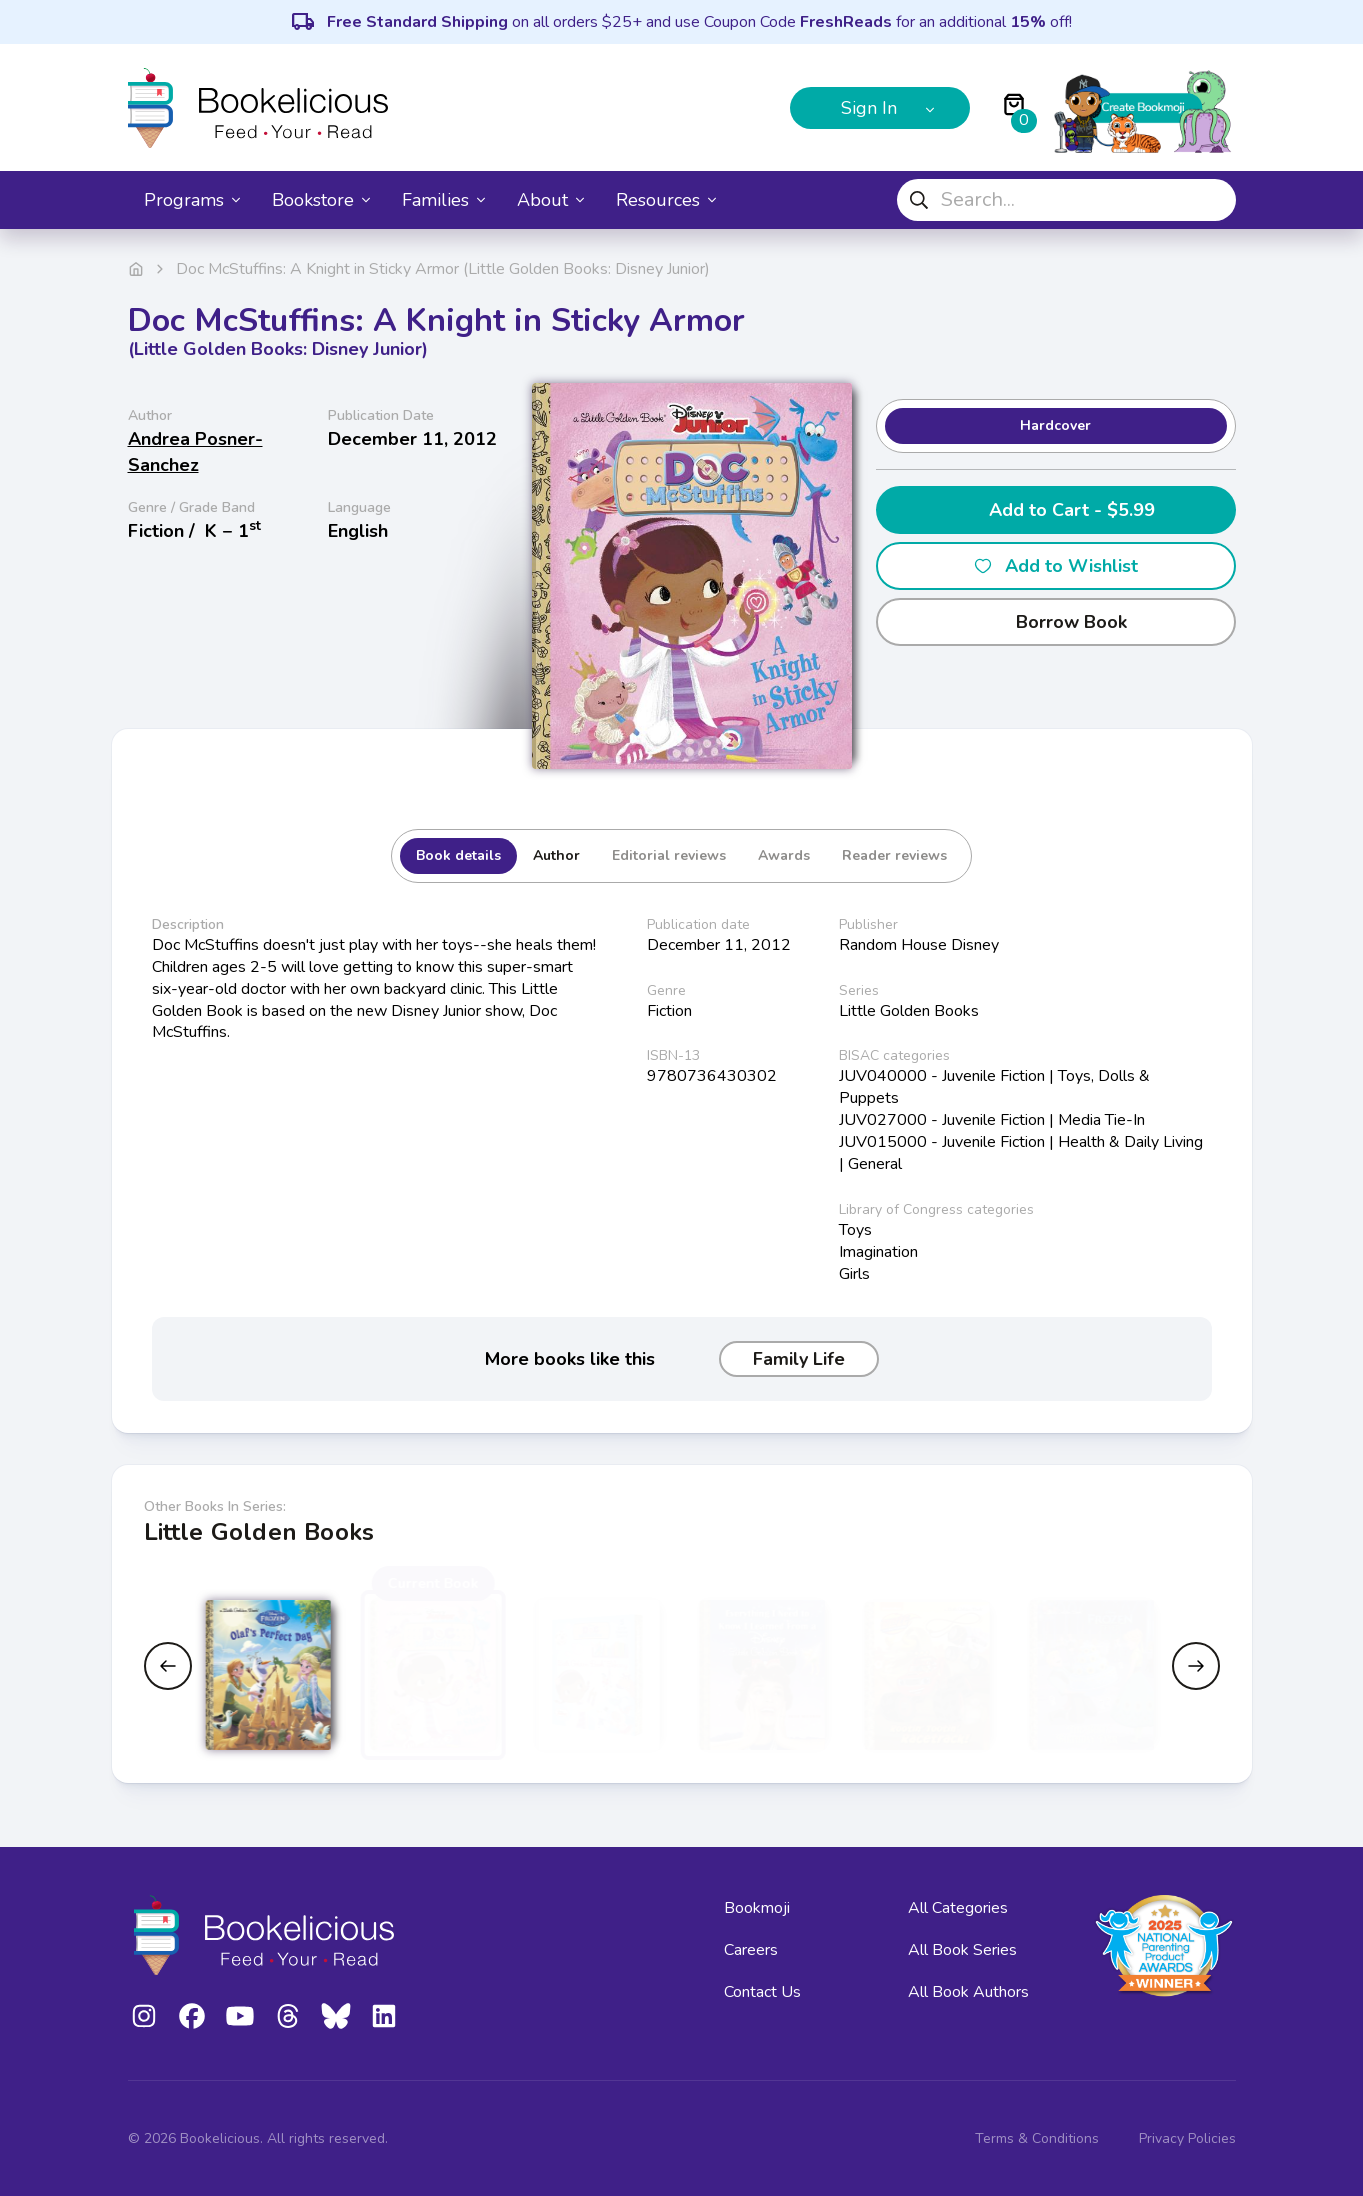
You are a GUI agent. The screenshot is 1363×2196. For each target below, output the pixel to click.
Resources (666, 200)
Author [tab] (556, 855)
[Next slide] (1196, 1666)
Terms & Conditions (1037, 2138)
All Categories (958, 1908)
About (550, 200)
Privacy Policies (1187, 2138)
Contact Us (762, 1992)
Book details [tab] (458, 855)
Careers (751, 1950)
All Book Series (962, 1950)
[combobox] (1066, 200)
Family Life (799, 1359)
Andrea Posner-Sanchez (195, 452)
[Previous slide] (168, 1666)
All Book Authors (968, 1992)
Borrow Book (1055, 622)
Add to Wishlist (1055, 566)
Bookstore (321, 200)
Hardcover (1055, 425)
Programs (192, 200)
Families (443, 200)
